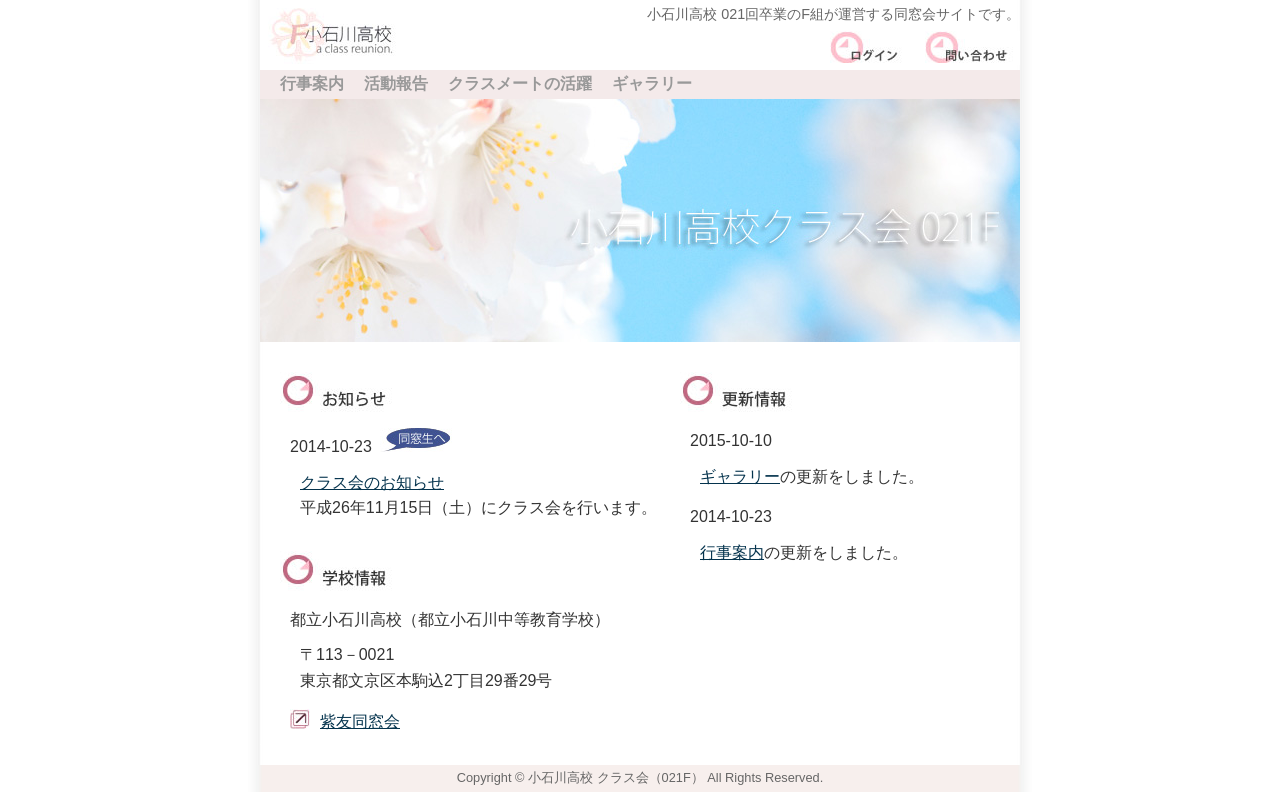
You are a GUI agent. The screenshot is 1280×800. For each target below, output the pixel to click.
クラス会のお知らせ (372, 482)
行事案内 (312, 83)
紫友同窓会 (360, 721)
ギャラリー (652, 83)
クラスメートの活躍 (520, 83)
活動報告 (396, 83)
